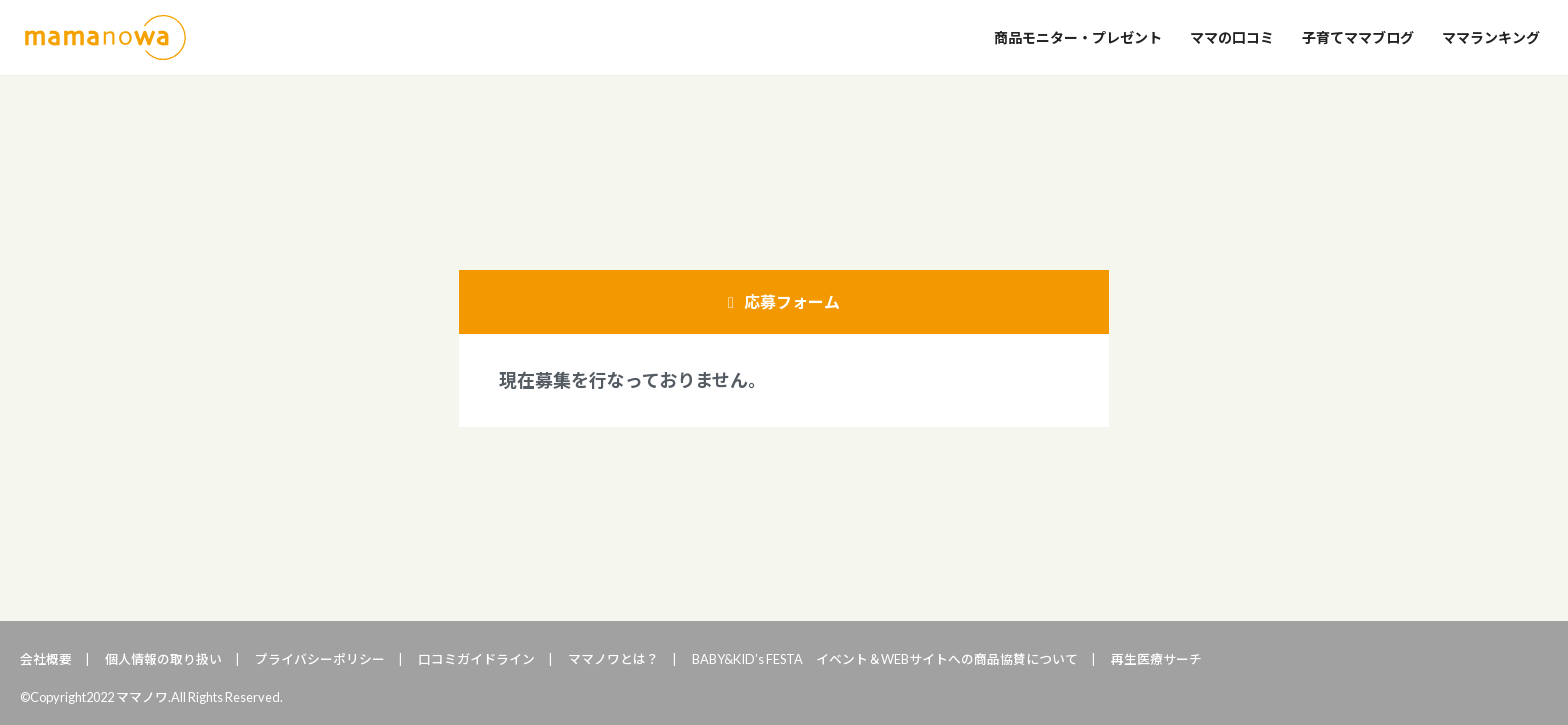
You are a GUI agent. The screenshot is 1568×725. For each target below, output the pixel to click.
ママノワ (105, 37)
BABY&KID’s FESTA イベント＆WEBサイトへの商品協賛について (885, 659)
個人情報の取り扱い (163, 659)
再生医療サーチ (1156, 659)
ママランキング (1491, 37)
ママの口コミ (1232, 37)
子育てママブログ (1358, 37)
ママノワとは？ (613, 659)
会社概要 (46, 659)
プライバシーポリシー (320, 659)
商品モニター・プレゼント (1078, 37)
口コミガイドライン (476, 659)
